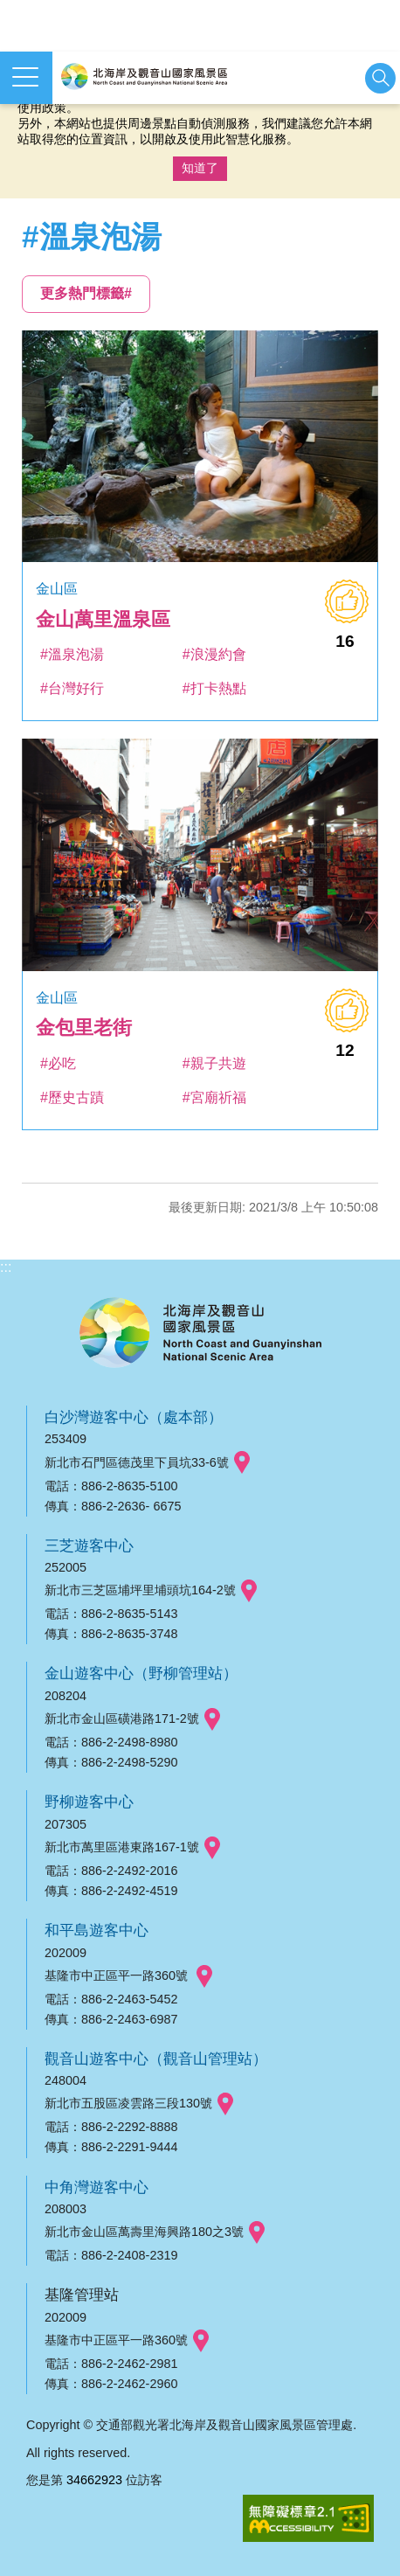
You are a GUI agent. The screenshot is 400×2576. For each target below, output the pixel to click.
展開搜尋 (380, 78)
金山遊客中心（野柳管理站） (141, 1673)
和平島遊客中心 (96, 1930)
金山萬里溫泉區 (103, 619)
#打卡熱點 (214, 688)
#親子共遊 (214, 1063)
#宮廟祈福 (214, 1097)
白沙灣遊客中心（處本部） (134, 1417)
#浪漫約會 (214, 654)
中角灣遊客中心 (96, 2187)
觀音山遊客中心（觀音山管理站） (156, 2058)
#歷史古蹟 (72, 1097)
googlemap (242, 1463)
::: (5, 1267)
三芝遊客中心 (89, 1545)
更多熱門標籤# (86, 293)
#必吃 (58, 1063)
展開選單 (25, 77)
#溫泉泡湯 (72, 654)
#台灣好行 (72, 688)
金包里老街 (84, 1027)
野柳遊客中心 (89, 1801)
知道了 (200, 168)
